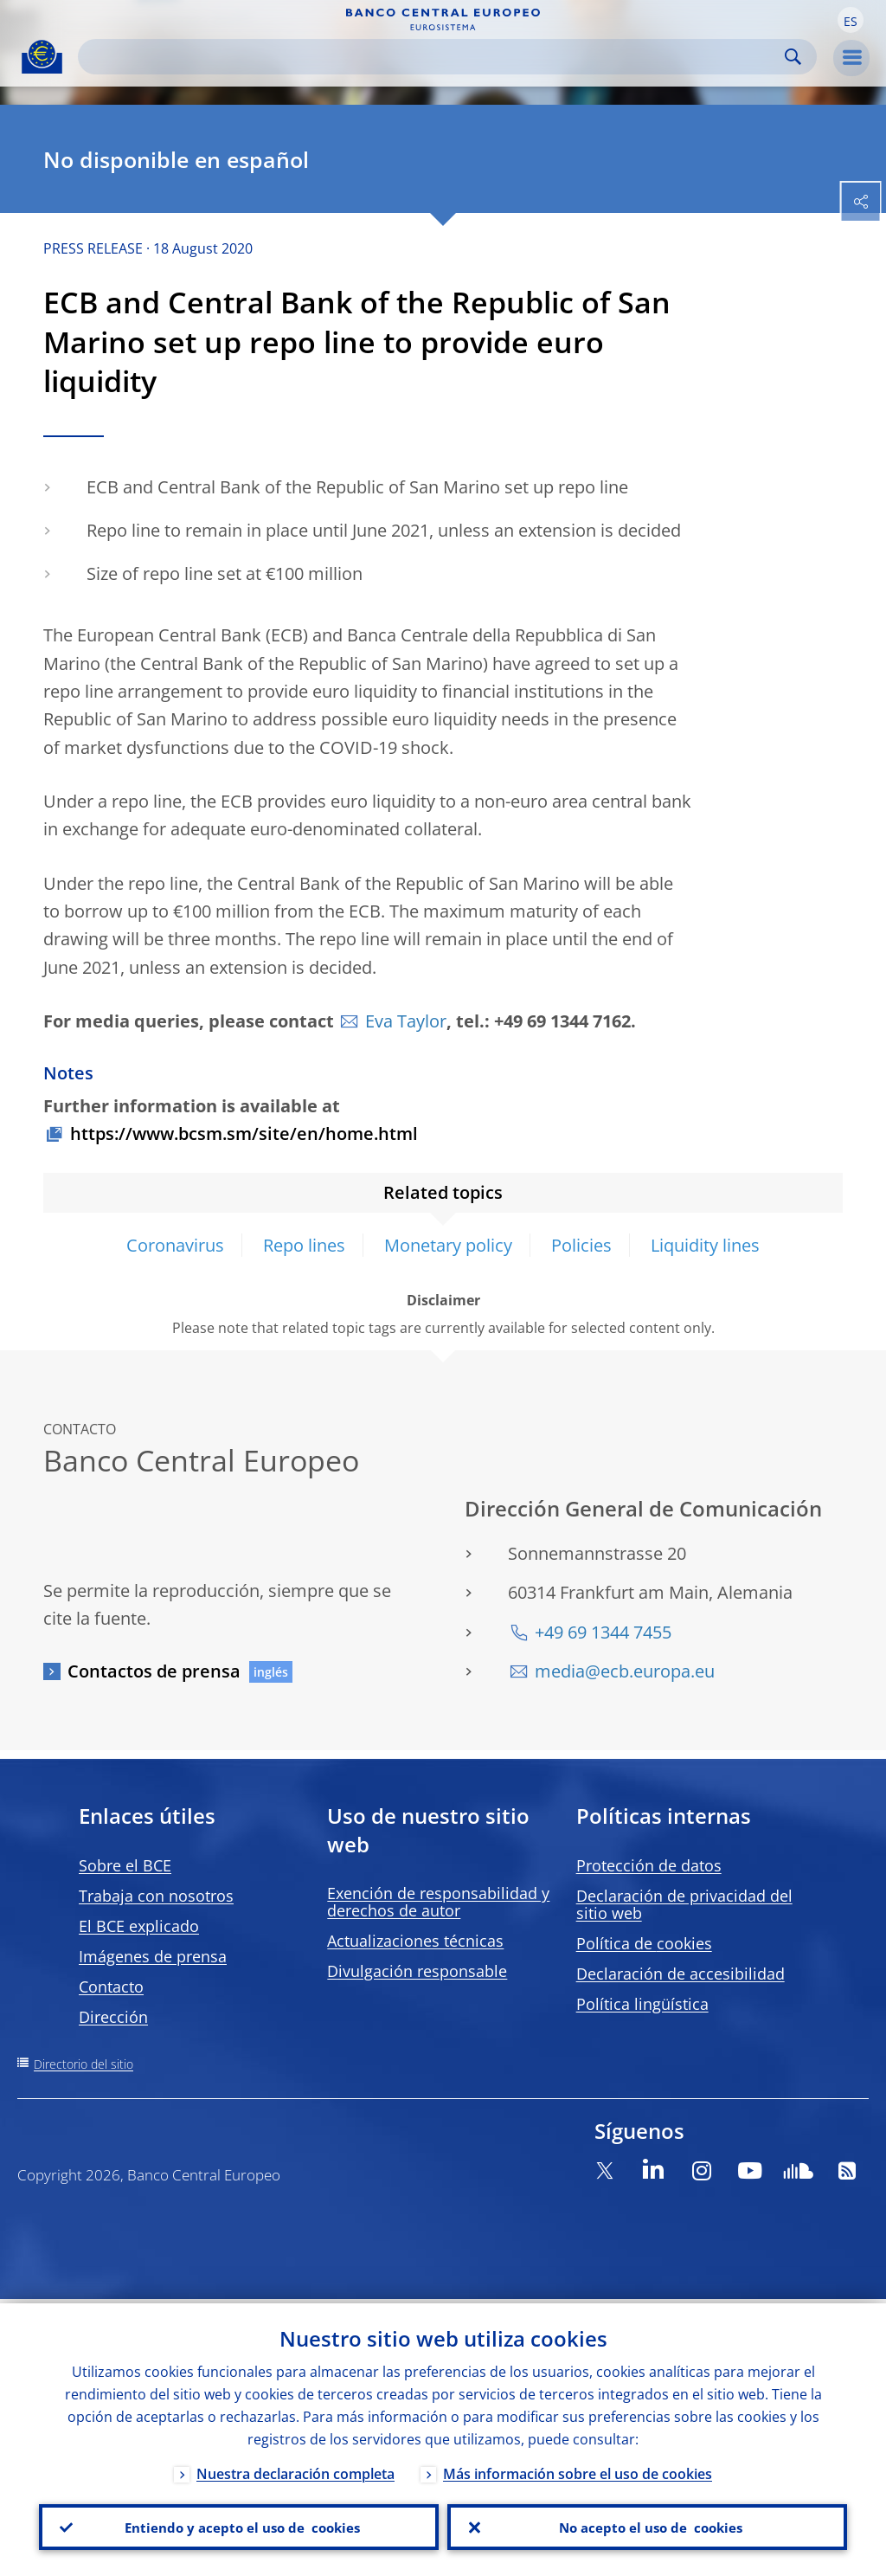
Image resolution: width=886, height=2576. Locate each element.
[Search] (433, 57)
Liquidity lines (705, 1245)
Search (793, 57)
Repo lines (304, 1245)
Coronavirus (175, 1245)
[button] (851, 20)
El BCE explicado (139, 1926)
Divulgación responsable (417, 1971)
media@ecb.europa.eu (625, 1671)
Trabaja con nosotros (156, 1895)
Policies (581, 1245)
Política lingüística (642, 2003)
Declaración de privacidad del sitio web (684, 1904)
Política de (644, 1943)
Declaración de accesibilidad (680, 1973)
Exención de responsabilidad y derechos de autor (438, 1902)
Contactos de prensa (154, 1671)
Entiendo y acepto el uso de (239, 2524)
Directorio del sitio (83, 2064)
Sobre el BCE (125, 1865)
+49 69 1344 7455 (603, 1632)
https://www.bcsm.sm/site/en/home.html (244, 1133)
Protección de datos (649, 1865)
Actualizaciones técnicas (415, 1940)
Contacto (111, 1986)
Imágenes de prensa (153, 1956)
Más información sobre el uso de (577, 2469)
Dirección (113, 2016)
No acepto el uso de (647, 2524)
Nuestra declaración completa (295, 2469)
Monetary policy (448, 1245)
